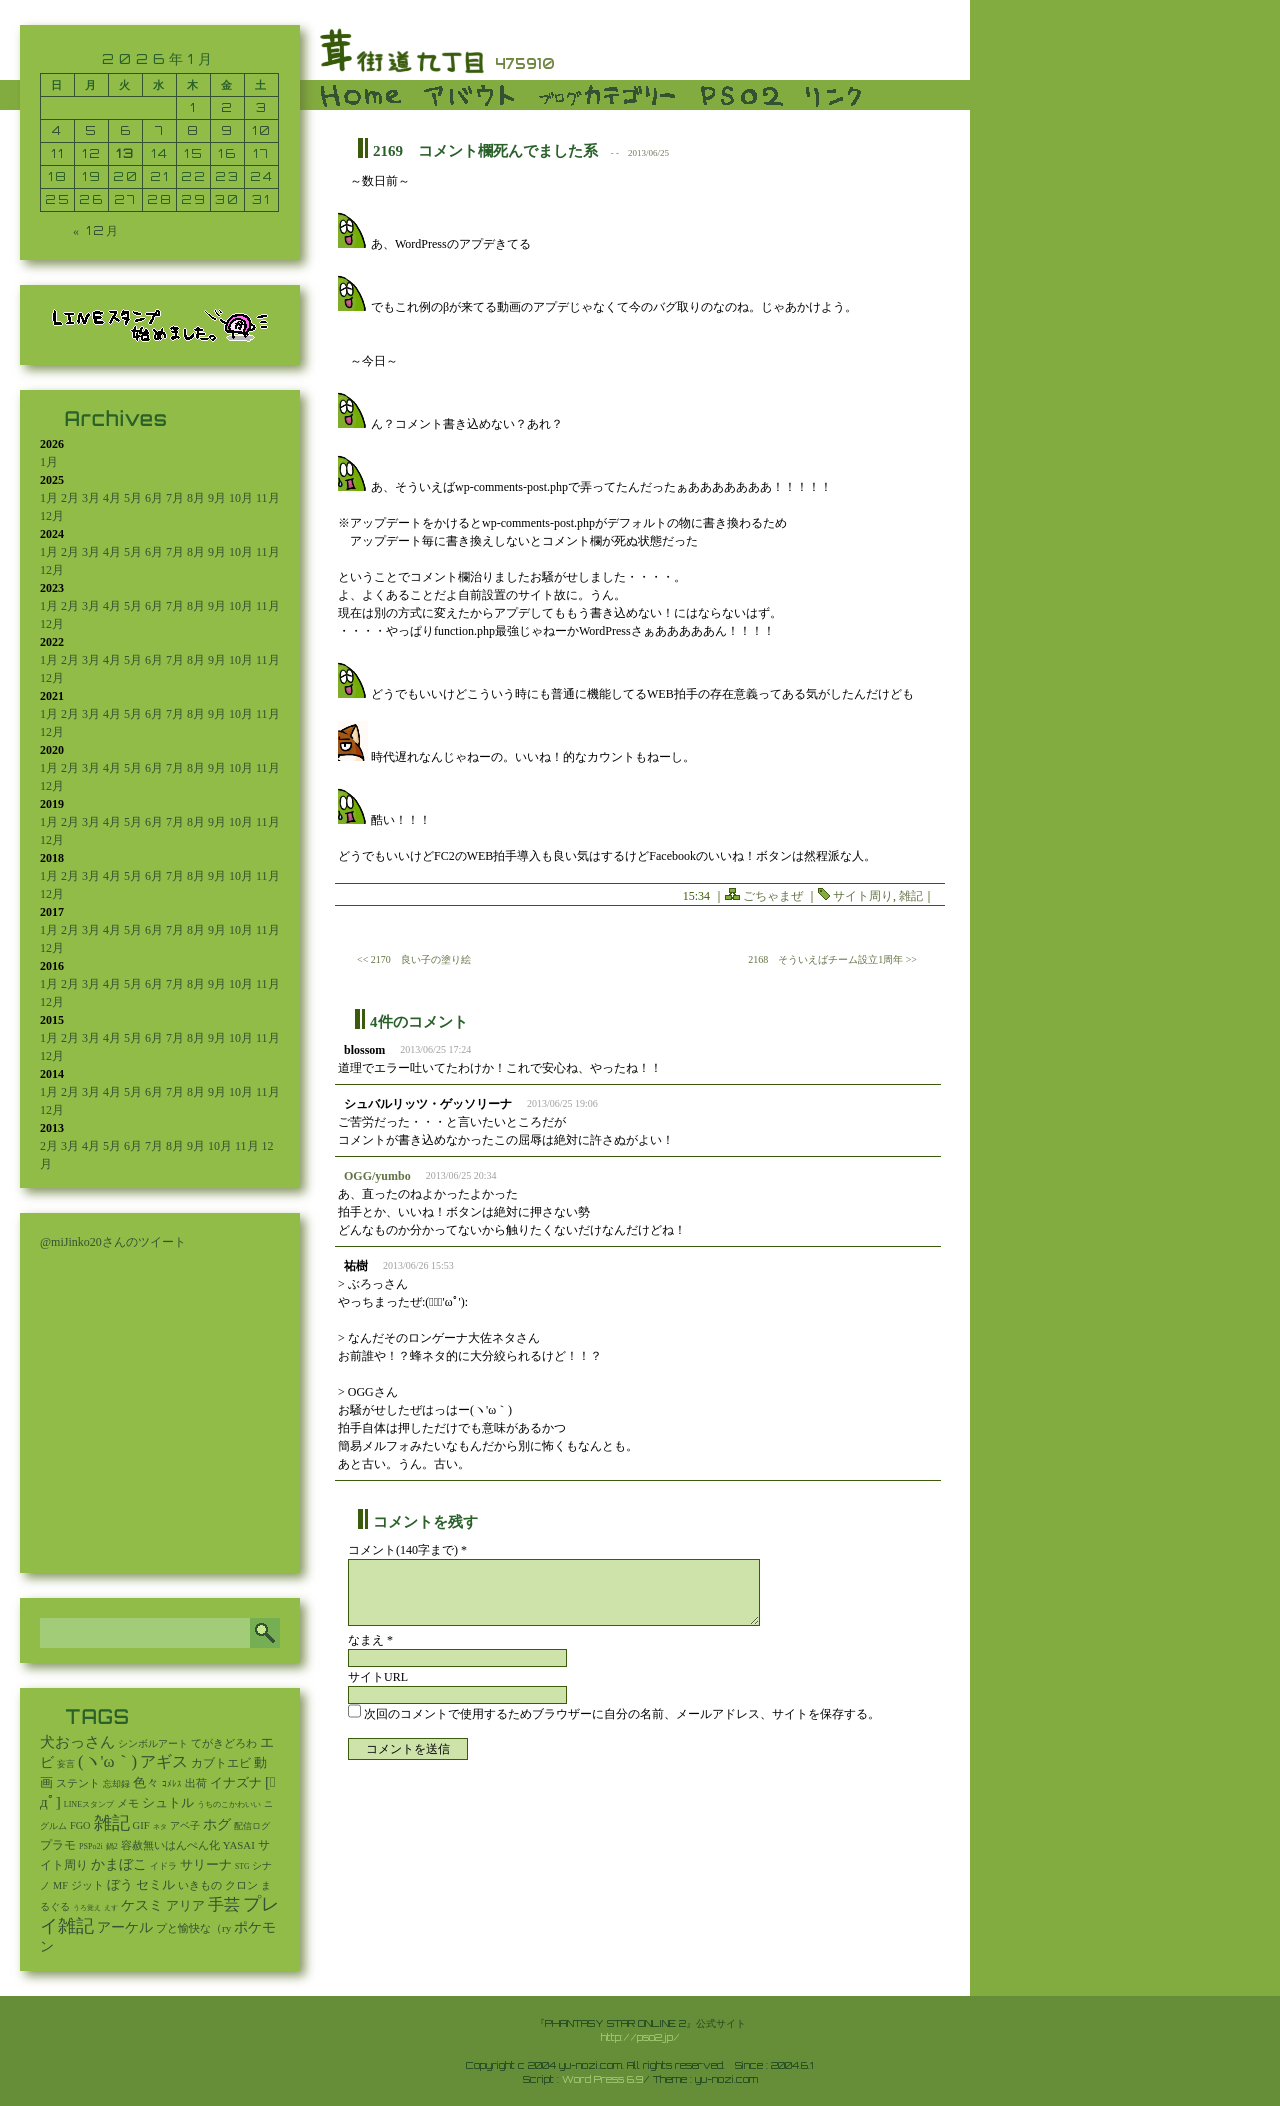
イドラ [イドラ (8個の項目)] (163, 1866)
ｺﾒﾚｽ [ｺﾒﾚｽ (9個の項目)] (172, 1784)
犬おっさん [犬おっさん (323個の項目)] (77, 1742)
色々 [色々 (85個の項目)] (146, 1783)
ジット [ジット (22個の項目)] (87, 1885)
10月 (241, 498)
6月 (154, 498)
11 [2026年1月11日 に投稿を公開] (58, 153)
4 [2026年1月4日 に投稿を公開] (57, 130)
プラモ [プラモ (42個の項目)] (58, 1845)
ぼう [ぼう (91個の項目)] (120, 1885)
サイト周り (863, 896)
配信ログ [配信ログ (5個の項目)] (252, 1826)
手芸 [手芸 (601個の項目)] (224, 1904)
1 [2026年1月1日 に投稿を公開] (193, 107)
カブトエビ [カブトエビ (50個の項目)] (221, 1763)
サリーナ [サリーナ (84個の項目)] (206, 1865)
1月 (49, 462)
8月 (196, 498)
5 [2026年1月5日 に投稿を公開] (91, 130)
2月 (70, 498)
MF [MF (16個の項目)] (60, 1885)
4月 (112, 498)
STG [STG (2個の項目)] (242, 1866)
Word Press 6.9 (602, 2079)
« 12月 (96, 230)
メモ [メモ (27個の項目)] (128, 1803)
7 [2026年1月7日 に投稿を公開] (160, 130)
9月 (217, 498)
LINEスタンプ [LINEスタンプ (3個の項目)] (89, 1804)
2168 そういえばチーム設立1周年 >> (832, 959)
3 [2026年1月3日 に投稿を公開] (262, 107)
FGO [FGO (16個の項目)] (80, 1825)
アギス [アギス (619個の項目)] (164, 1761)
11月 (268, 498)
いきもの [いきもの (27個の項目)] (200, 1885)
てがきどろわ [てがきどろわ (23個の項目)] (224, 1743)
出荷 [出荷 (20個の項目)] (196, 1783)
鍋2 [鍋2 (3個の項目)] (112, 1846)
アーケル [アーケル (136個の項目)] (125, 1927)
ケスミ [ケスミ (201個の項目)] (142, 1905)
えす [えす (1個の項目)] (111, 1908)
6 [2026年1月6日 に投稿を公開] (126, 130)
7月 (175, 498)
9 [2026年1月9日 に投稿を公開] (227, 130)
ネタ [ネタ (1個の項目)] (160, 1827)
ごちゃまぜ (773, 896)
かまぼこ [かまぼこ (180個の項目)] (119, 1864)
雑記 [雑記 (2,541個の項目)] (112, 1823)
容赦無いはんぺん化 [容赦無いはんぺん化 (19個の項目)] (170, 1845)
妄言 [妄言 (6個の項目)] (66, 1764)
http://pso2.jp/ (640, 2037)
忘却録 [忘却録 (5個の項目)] (116, 1784)
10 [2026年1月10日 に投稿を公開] (262, 130)
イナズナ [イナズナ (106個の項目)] (236, 1782)
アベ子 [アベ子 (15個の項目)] (185, 1825)
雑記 (911, 896)
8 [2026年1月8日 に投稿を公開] (193, 130)
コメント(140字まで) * (407, 1550)
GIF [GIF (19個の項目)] (141, 1825)
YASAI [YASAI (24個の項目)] (239, 1845)
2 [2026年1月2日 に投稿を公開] (227, 107)
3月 (91, 498)
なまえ (370, 1640)
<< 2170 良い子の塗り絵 (414, 959)
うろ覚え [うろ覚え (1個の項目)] (87, 1908)
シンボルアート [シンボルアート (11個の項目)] (153, 1743)
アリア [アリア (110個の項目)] (185, 1905)
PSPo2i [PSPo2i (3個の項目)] (91, 1846)
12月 (52, 516)
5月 (133, 498)
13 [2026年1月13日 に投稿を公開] (125, 153)
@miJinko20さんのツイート (113, 1242)
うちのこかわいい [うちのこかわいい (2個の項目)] (229, 1804)
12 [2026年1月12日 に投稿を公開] (92, 153)
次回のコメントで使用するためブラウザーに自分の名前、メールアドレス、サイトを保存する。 (622, 1714)
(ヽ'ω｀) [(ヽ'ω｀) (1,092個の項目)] (107, 1761)
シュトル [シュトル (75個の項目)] (168, 1803)
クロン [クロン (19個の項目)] (241, 1885)
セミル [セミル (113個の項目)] (155, 1884)
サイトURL (378, 1677)
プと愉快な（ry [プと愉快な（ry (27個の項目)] (193, 1928)
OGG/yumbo (377, 1176)
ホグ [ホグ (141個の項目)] (217, 1824)
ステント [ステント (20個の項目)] (78, 1783)
